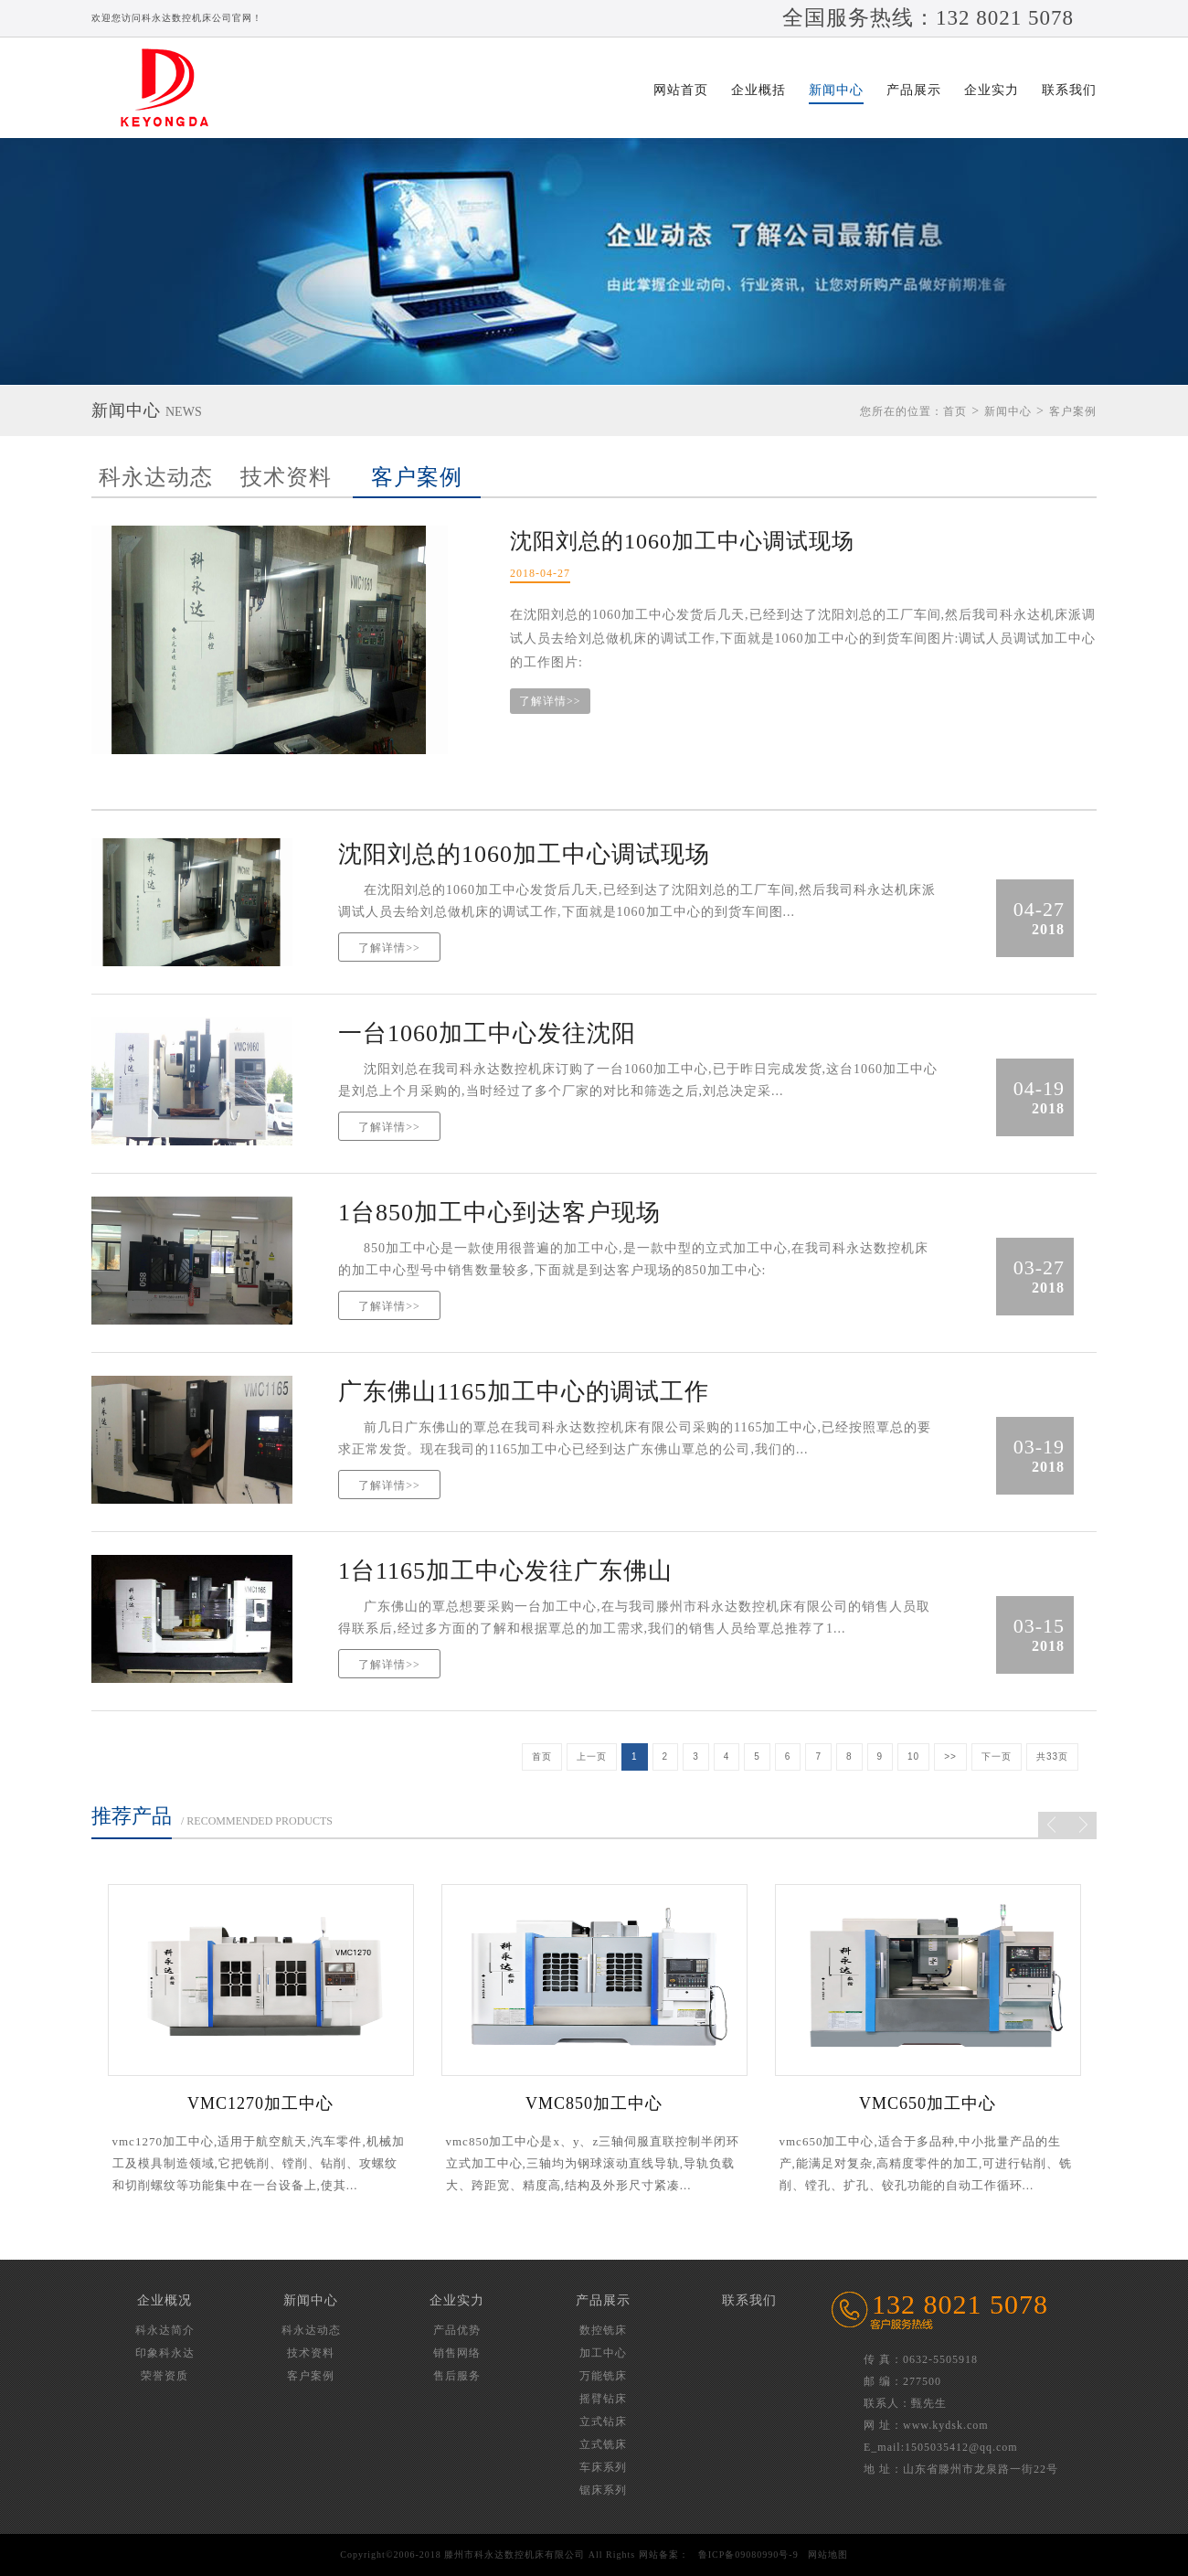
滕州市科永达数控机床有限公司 (173, 87)
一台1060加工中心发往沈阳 (487, 1033)
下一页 (996, 1756)
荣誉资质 (164, 2375)
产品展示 (913, 90)
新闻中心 (836, 90)
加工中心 (603, 2353)
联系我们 (1069, 90)
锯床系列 (603, 2490)
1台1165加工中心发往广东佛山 (505, 1571)
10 (913, 1756)
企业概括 (758, 90)
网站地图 (828, 2554)
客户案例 (416, 477)
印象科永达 (165, 2353)
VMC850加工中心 (594, 2103)
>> (950, 1756)
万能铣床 (603, 2375)
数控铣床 (603, 2330)
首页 (955, 411)
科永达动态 (156, 477)
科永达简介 (165, 2330)
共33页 (1052, 1756)
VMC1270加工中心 (260, 2103)
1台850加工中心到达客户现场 (499, 1212)
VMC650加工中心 (927, 2103)
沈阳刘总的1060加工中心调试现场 (682, 541)
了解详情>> (550, 701)
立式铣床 (603, 2444)
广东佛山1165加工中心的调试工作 (523, 1391)
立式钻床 (603, 2421)
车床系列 (603, 2467)
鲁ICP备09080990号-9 (748, 2554)
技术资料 (286, 477)
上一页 (592, 1756)
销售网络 (457, 2353)
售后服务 (457, 2375)
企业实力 (991, 90)
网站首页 (680, 90)
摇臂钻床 (603, 2398)
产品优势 (457, 2330)
